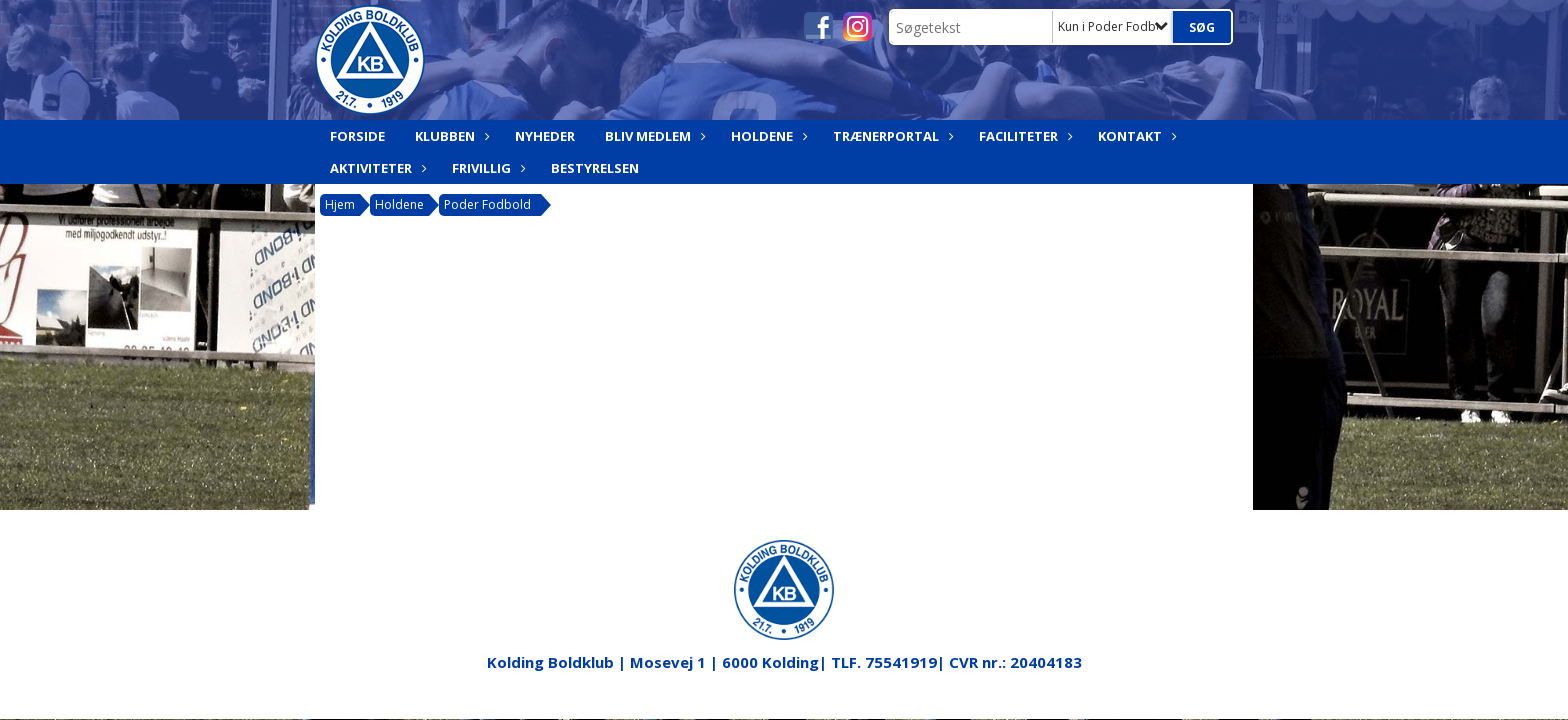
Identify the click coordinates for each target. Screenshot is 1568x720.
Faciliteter (1023, 136)
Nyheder (545, 136)
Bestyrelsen (595, 168)
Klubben (450, 136)
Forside (357, 136)
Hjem (340, 204)
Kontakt (1135, 136)
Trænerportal (891, 136)
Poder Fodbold (487, 204)
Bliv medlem (653, 136)
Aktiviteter (376, 168)
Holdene (767, 136)
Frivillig (486, 168)
